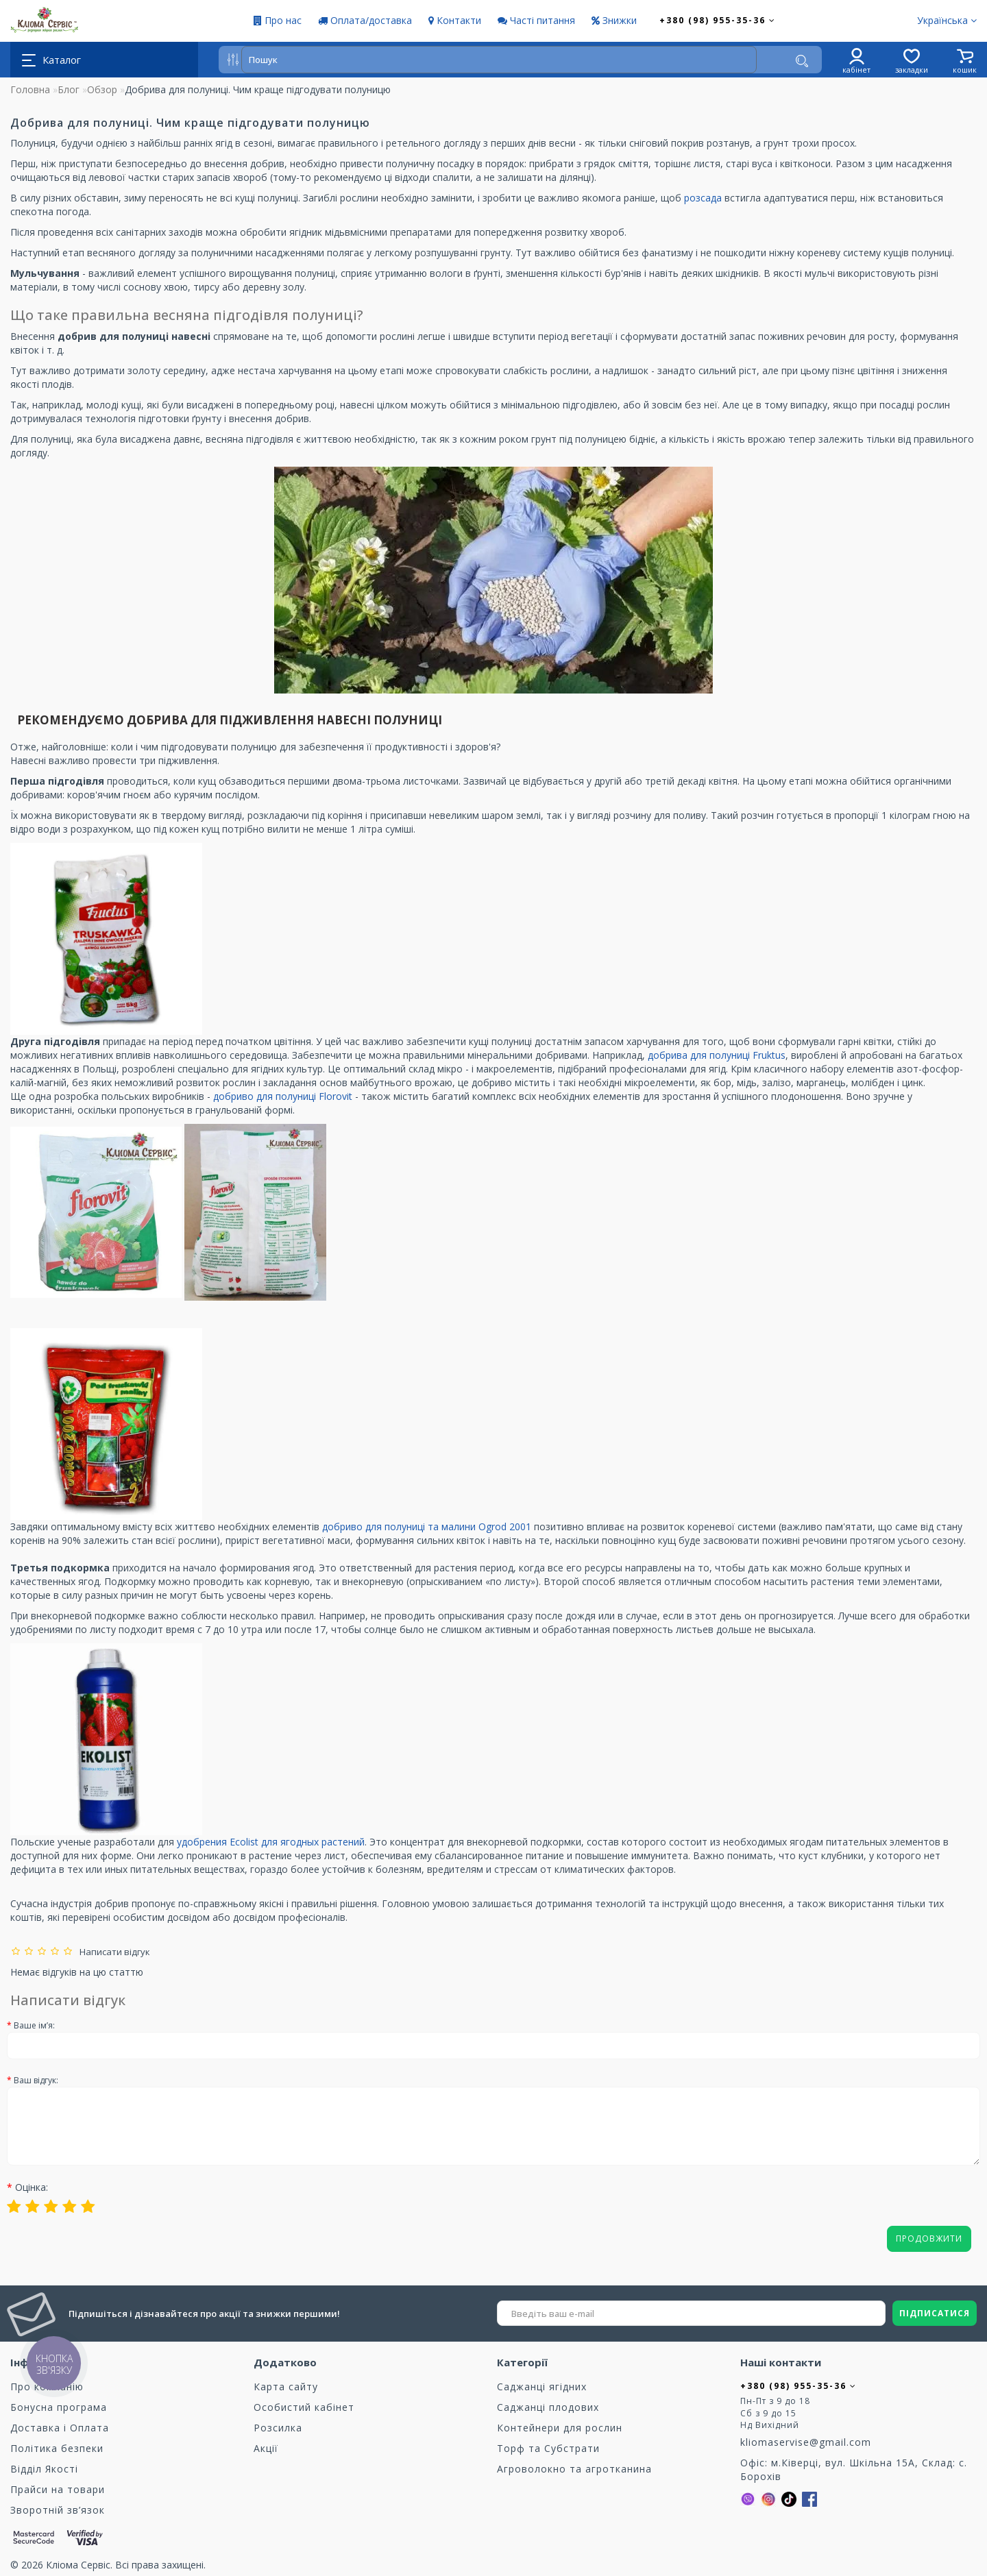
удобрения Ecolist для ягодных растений (271, 1841)
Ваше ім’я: (34, 2025)
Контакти (454, 20)
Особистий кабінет (304, 2407)
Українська (947, 20)
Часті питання (536, 20)
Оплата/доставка (365, 20)
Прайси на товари (57, 2489)
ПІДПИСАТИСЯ (934, 2313)
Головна (30, 89)
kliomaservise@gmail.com (805, 2442)
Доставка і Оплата (59, 2427)
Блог (69, 89)
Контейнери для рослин (559, 2427)
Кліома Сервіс (78, 2564)
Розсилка (278, 2427)
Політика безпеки (56, 2448)
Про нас (278, 20)
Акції (266, 2448)
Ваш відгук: (36, 2080)
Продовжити (929, 2238)
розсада (703, 197)
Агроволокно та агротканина (574, 2468)
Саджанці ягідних (542, 2386)
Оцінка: (31, 2187)
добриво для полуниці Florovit (282, 1096)
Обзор (102, 89)
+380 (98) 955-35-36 (717, 20)
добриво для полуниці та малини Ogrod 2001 (426, 1526)
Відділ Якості (44, 2468)
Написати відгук (112, 1952)
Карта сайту (286, 2386)
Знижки (614, 20)
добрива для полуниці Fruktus (716, 1055)
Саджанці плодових (548, 2407)
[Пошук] (802, 61)
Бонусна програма (58, 2407)
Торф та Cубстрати (548, 2448)
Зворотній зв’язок (57, 2509)
